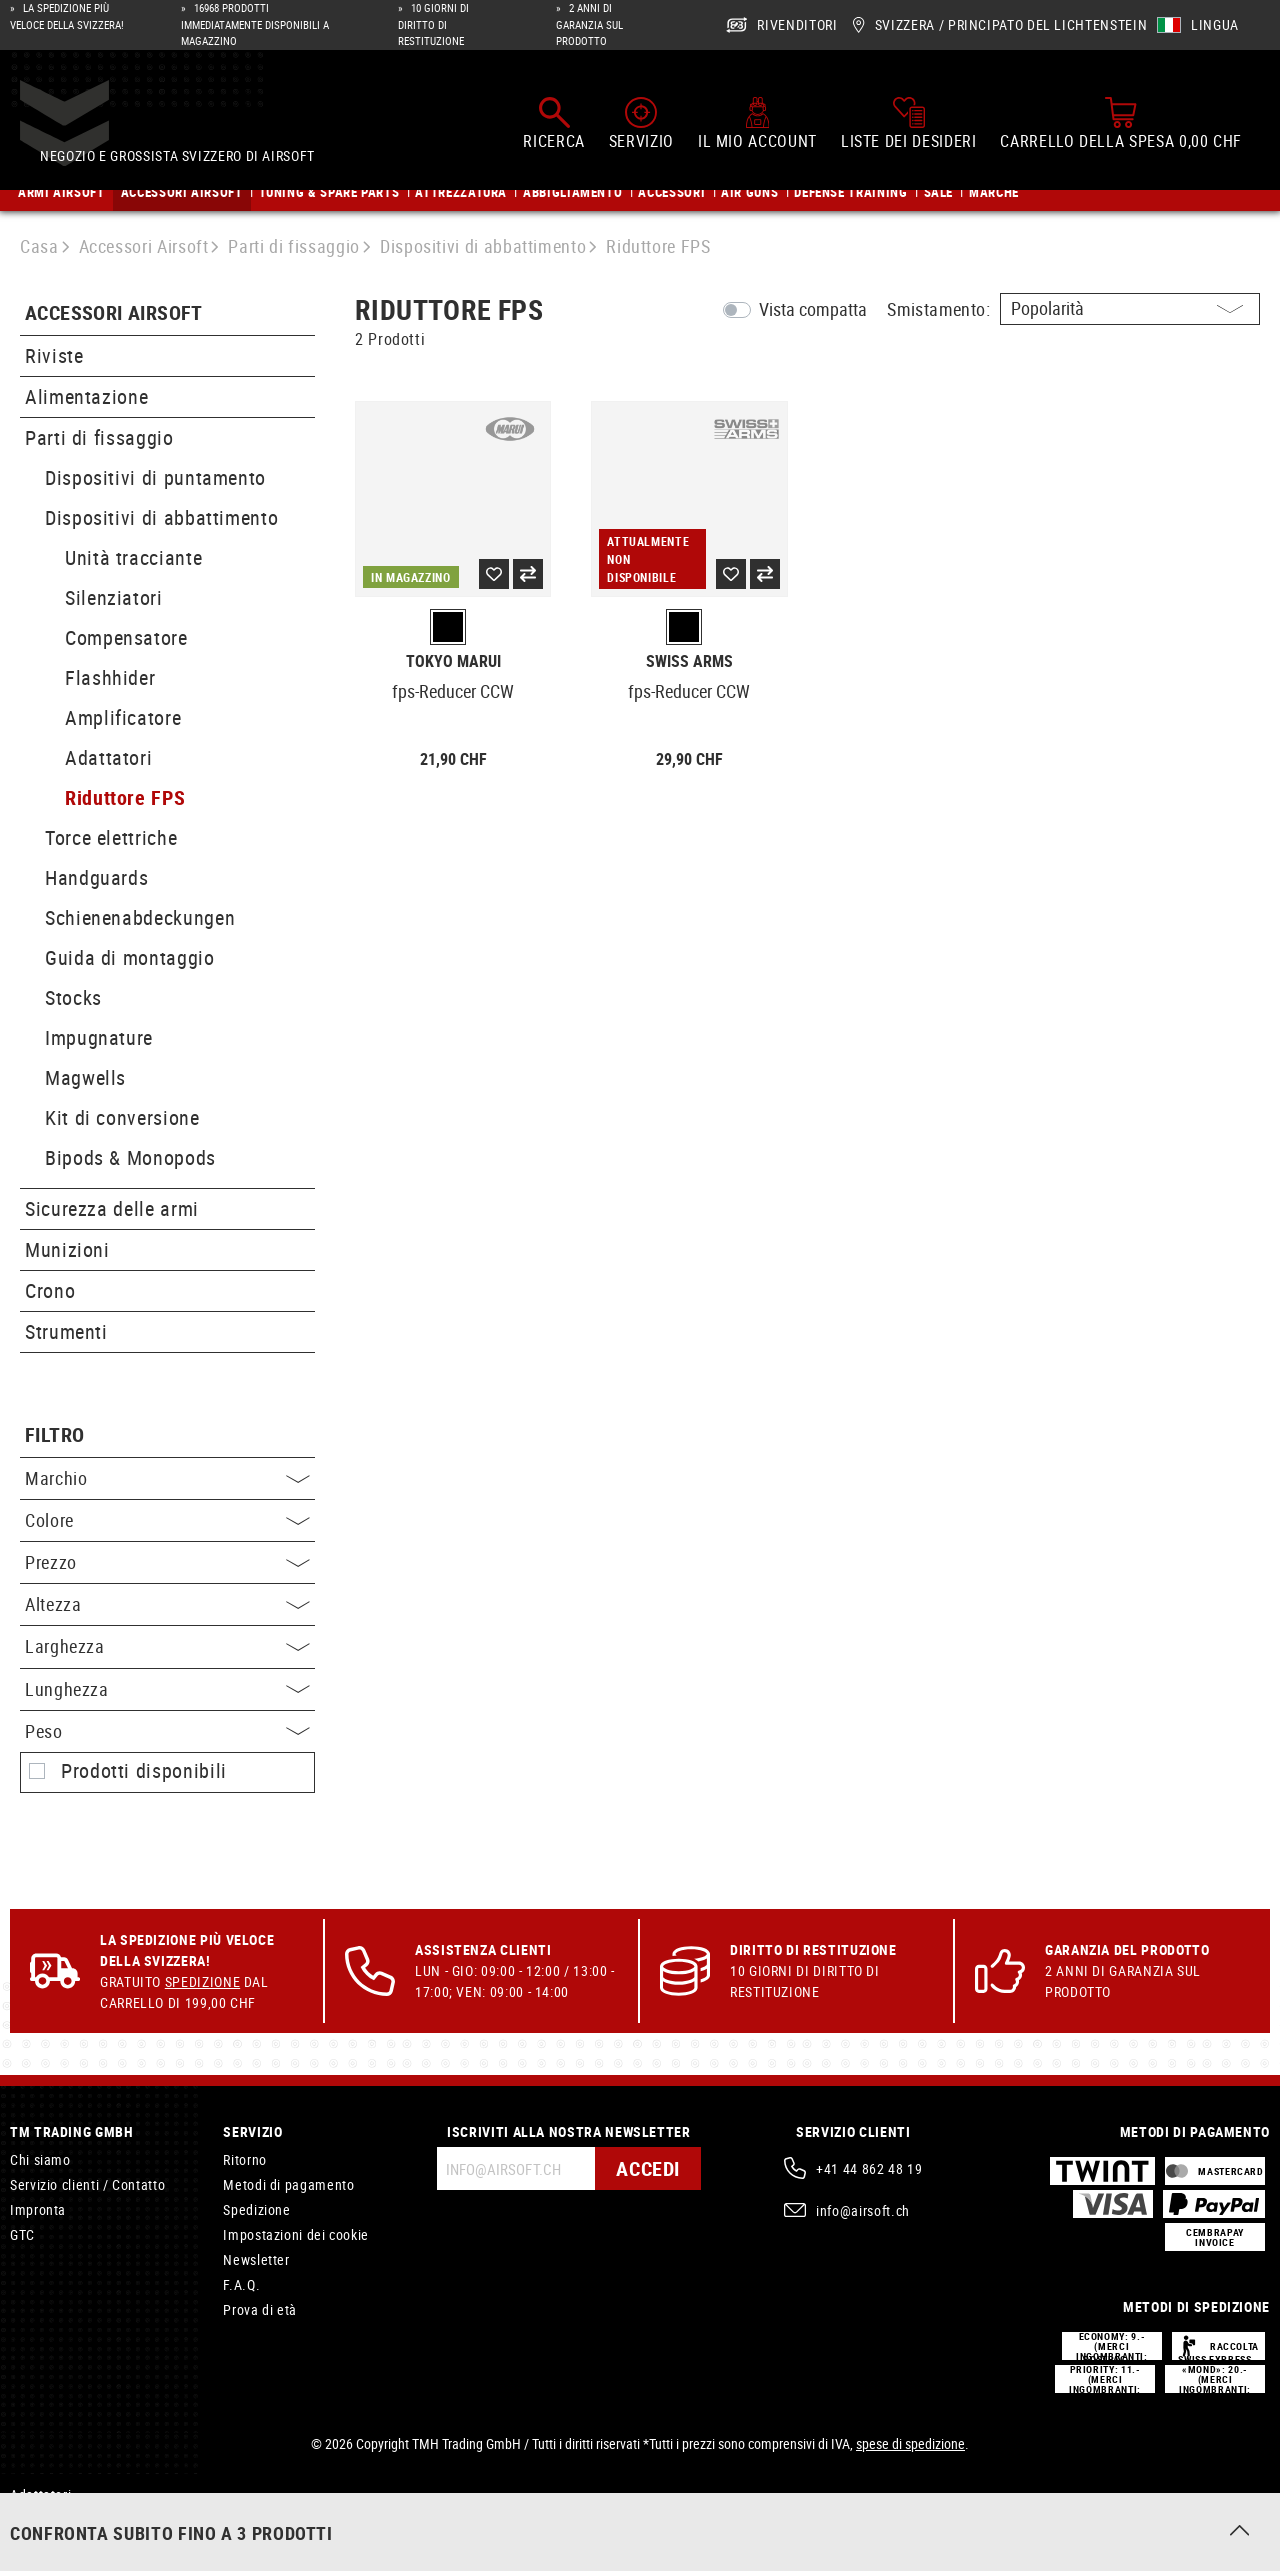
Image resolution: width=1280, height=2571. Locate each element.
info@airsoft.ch (863, 2210)
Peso (167, 1731)
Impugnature (99, 1037)
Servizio (252, 2131)
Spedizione (202, 1981)
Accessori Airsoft (114, 313)
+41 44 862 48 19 (869, 2168)
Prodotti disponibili (144, 1771)
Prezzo (167, 1562)
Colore (167, 1520)
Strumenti (66, 1331)
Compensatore (126, 637)
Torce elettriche (111, 837)
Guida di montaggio (130, 957)
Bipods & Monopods (130, 1157)
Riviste (54, 355)
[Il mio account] (757, 119)
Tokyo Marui (453, 661)
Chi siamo (40, 2159)
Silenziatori (114, 597)
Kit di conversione (122, 1117)
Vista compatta (813, 309)
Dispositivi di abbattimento (161, 517)
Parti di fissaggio (99, 437)
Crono (50, 1290)
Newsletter (256, 2259)
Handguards (96, 877)
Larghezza (167, 1646)
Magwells (85, 1077)
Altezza (167, 1604)
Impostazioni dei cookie (296, 2234)
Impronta (38, 2209)
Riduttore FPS (125, 797)
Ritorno (244, 2159)
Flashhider (110, 677)
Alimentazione (86, 396)
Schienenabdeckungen (140, 917)
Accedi (648, 2168)
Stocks (73, 997)
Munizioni (67, 1249)
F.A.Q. (241, 2284)
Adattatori (108, 757)
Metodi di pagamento (288, 2184)
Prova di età (260, 2309)
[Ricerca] (553, 119)
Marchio (167, 1478)
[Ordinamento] (1130, 309)
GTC (22, 2234)
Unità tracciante (133, 557)
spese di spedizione (910, 2443)
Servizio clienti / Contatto (87, 2184)
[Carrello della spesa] (1121, 119)
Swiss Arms (689, 661)
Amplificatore (123, 717)
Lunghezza (167, 1689)
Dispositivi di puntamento (155, 477)
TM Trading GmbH (72, 2131)
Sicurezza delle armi (112, 1208)
